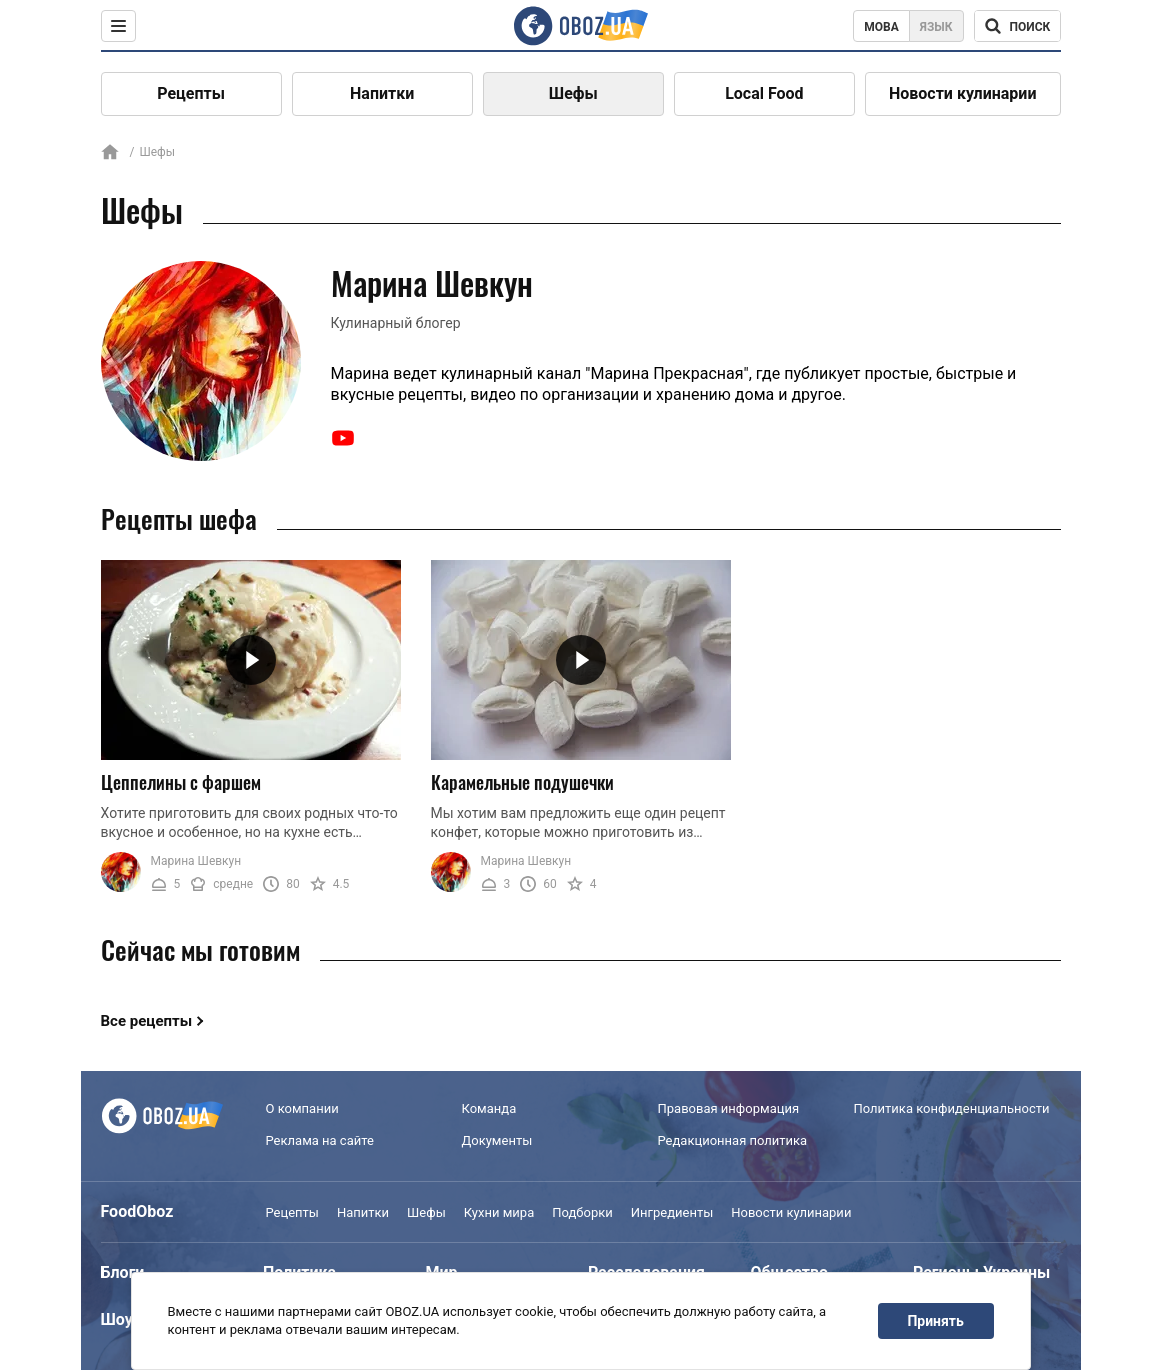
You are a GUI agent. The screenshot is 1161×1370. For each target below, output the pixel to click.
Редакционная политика (733, 1140)
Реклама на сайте (320, 1140)
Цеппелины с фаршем (181, 782)
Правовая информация (729, 1108)
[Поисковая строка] (1017, 26)
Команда (489, 1108)
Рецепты (191, 93)
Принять (935, 1321)
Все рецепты (147, 1021)
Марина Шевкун (196, 861)
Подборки (582, 1212)
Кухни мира (499, 1212)
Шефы (573, 93)
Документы (497, 1140)
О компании (302, 1108)
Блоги (123, 1272)
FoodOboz (137, 1211)
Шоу (117, 1319)
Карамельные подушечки (522, 782)
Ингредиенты (672, 1212)
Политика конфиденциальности (952, 1108)
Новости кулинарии (963, 93)
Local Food (764, 93)
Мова (881, 27)
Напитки (382, 93)
